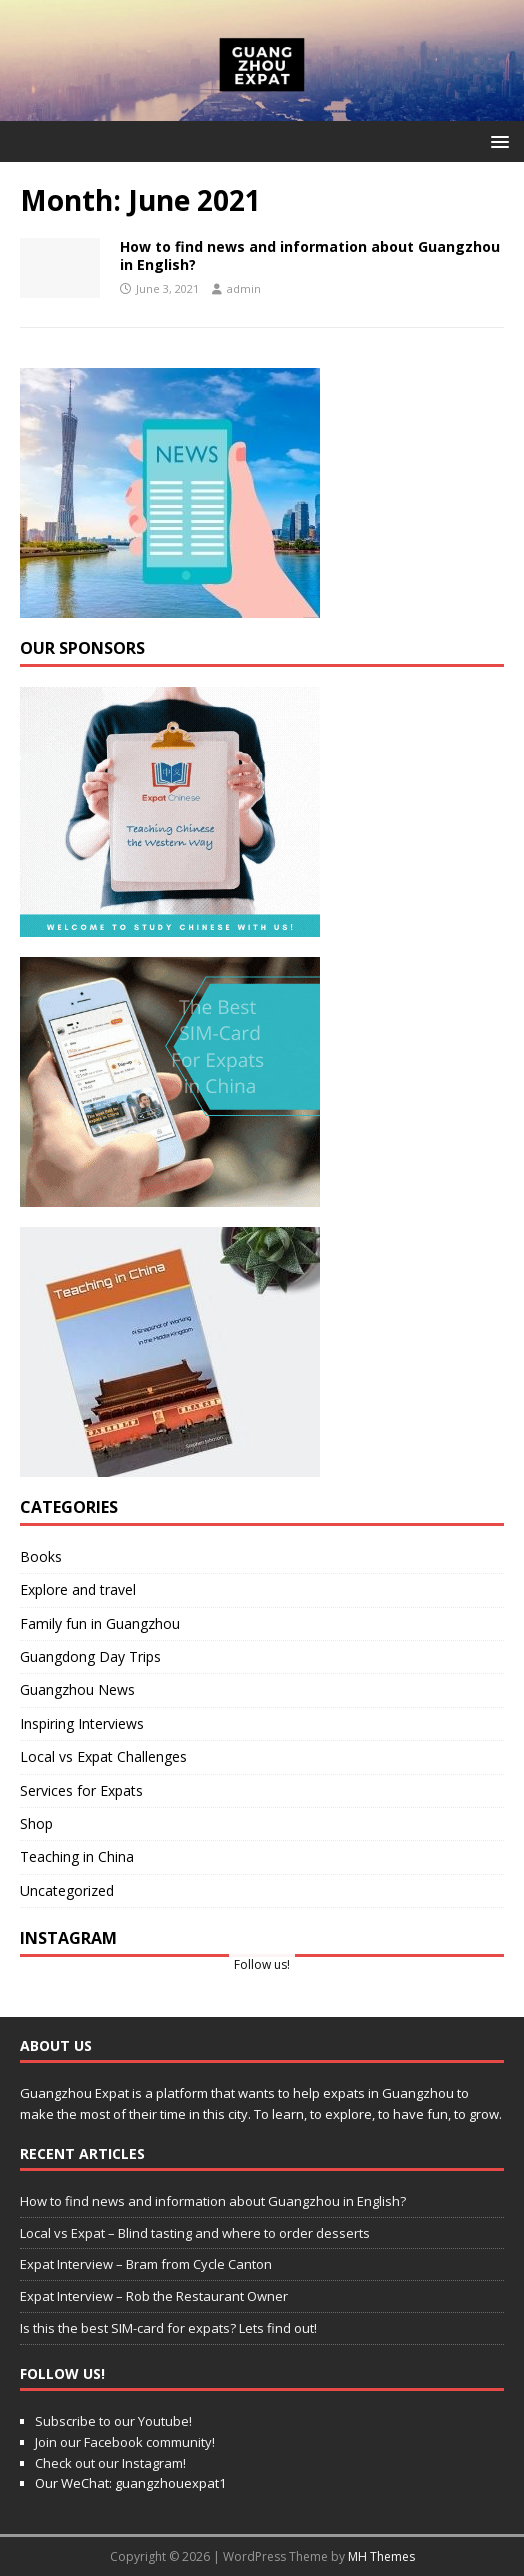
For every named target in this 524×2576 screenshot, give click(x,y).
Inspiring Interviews (82, 1723)
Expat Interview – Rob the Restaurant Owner (154, 2296)
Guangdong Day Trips (90, 1656)
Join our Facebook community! (125, 2442)
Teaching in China (77, 1856)
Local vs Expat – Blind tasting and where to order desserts (195, 2233)
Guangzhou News (77, 1689)
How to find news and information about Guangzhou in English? (310, 255)
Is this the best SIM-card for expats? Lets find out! (168, 2328)
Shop (36, 1823)
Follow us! (262, 1964)
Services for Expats (81, 1790)
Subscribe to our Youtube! (113, 2421)
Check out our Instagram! (110, 2463)
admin (244, 288)
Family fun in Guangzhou (100, 1623)
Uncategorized (67, 1890)
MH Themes (381, 2556)
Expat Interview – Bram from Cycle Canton (146, 2264)
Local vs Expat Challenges (103, 1756)
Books (41, 1556)
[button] (496, 140)
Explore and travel (78, 1589)
